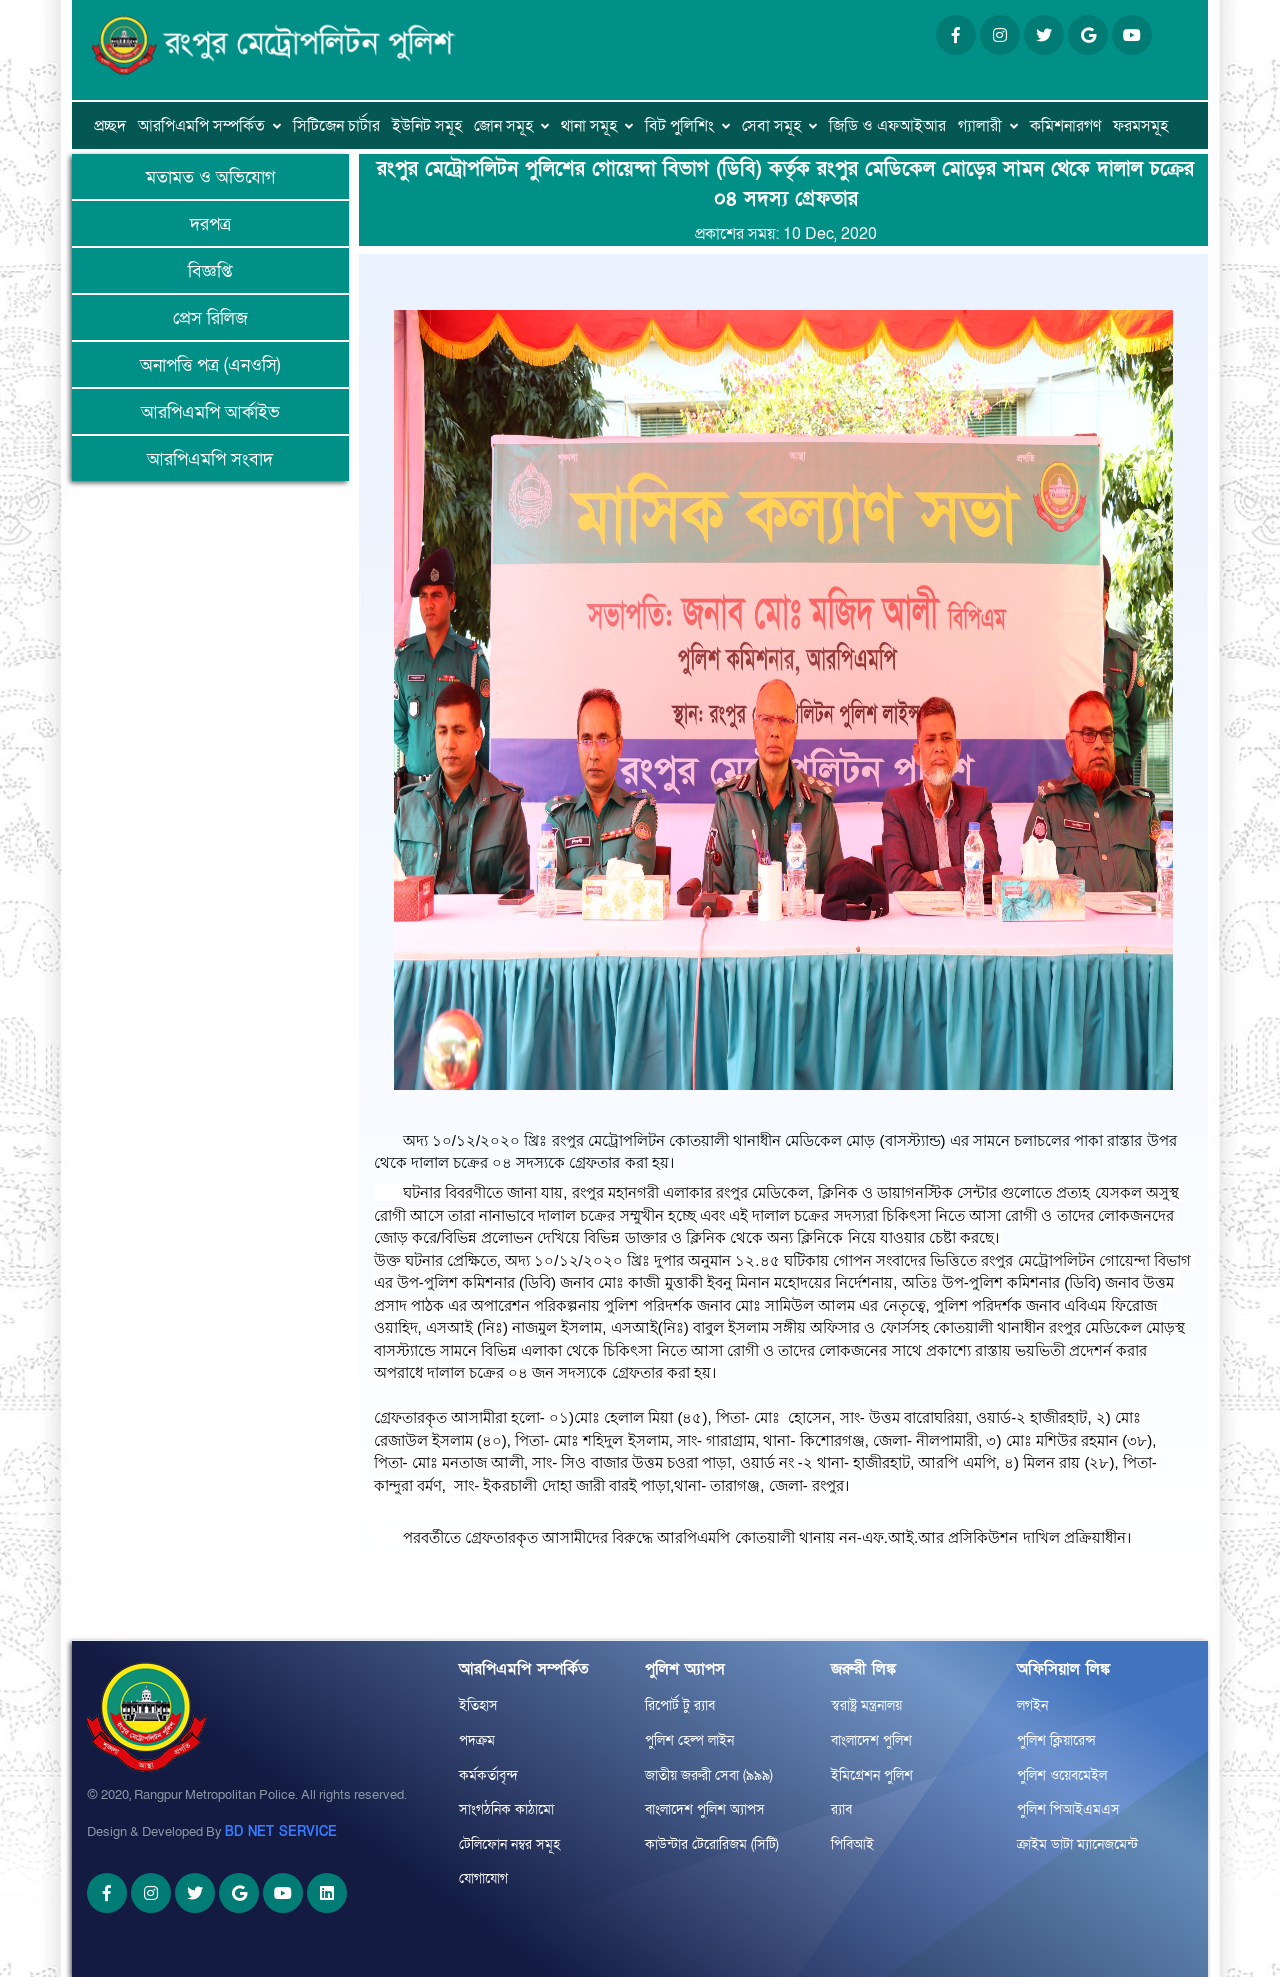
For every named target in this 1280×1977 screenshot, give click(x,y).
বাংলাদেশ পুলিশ (871, 1740)
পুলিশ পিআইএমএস (1068, 1809)
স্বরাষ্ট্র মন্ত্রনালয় (866, 1705)
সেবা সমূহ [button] (771, 126)
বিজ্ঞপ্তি (210, 271)
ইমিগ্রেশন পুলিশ (872, 1775)
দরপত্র (210, 224)
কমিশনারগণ (1065, 126)
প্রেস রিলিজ (210, 318)
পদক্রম (477, 1740)
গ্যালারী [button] (980, 126)
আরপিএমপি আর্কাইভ (210, 412)
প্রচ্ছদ (110, 126)
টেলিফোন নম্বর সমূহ (509, 1844)
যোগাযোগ (483, 1878)
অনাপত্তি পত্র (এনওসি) (210, 365)
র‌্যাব (841, 1809)
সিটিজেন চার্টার (336, 126)
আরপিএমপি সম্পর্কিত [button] (201, 126)
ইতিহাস (478, 1705)
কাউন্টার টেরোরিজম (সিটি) (712, 1844)
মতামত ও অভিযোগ (210, 177)
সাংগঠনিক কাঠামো (506, 1809)
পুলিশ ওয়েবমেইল (1062, 1775)
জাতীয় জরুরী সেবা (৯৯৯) (709, 1775)
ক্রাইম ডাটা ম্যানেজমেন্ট (1077, 1844)
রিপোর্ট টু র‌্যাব (680, 1705)
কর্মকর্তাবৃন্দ (488, 1775)
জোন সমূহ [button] (503, 126)
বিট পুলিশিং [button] (679, 126)
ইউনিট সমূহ (427, 126)
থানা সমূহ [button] (589, 126)
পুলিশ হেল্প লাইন (689, 1740)
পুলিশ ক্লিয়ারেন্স (1056, 1740)
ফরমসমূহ (1140, 126)
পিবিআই (852, 1844)
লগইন (1032, 1705)
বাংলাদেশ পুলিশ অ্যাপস (705, 1809)
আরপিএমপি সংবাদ (210, 459)
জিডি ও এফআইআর (887, 126)
